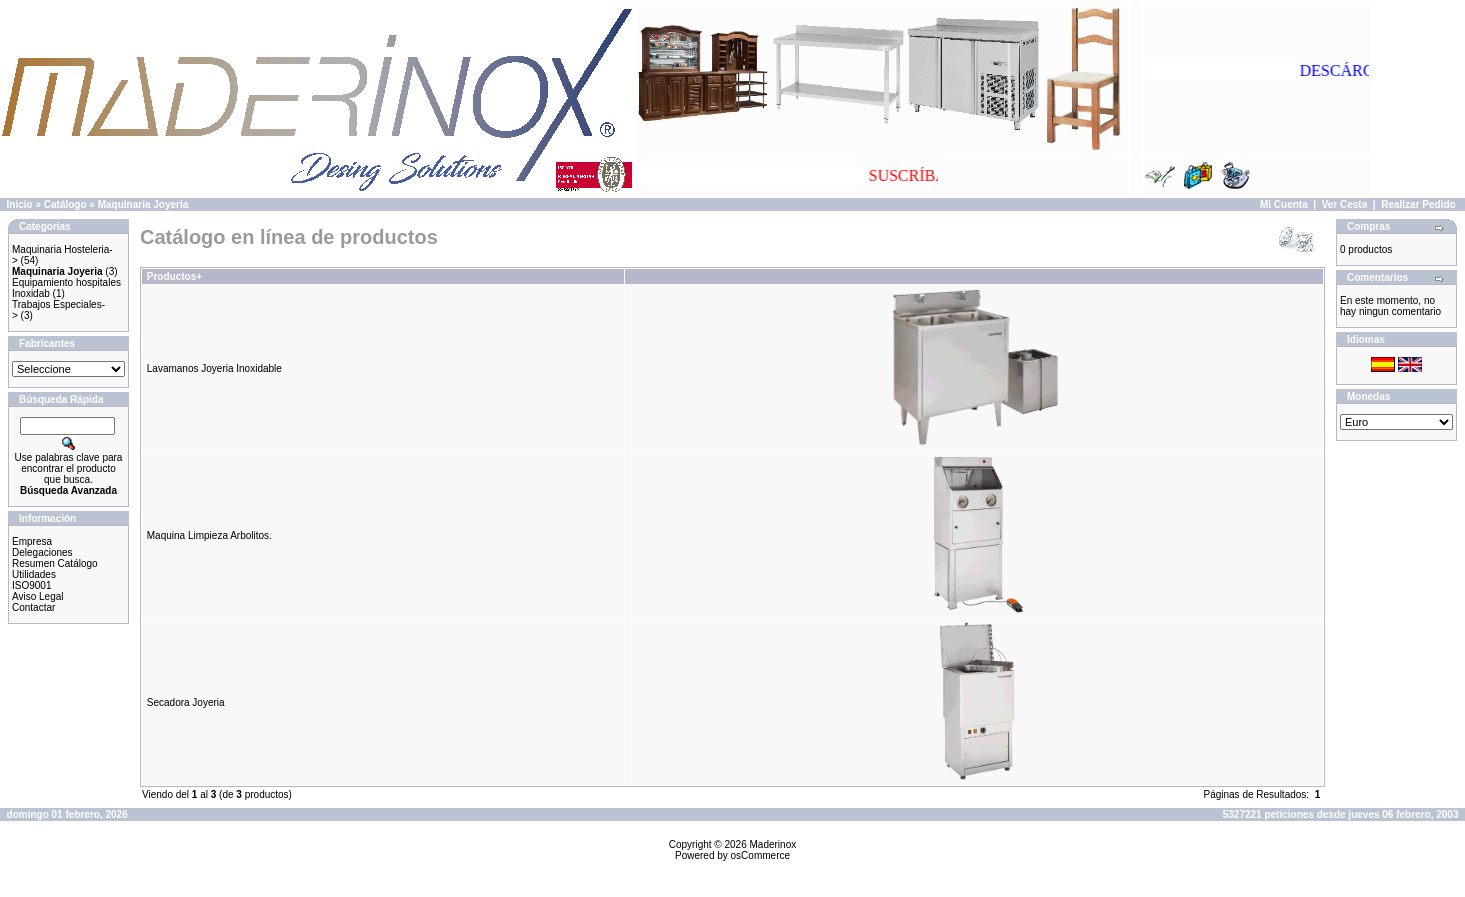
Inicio (20, 204)
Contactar (33, 607)
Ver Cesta (1345, 204)
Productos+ (174, 276)
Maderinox (773, 844)
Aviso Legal (38, 596)
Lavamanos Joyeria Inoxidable (214, 368)
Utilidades (34, 574)
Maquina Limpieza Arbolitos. (209, 535)
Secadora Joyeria (186, 702)
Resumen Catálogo (55, 563)
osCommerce (760, 855)
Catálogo (65, 204)
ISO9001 (31, 585)
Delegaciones (42, 552)
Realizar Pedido (1418, 204)
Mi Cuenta (1284, 204)
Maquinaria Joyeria (143, 204)
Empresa (32, 541)
